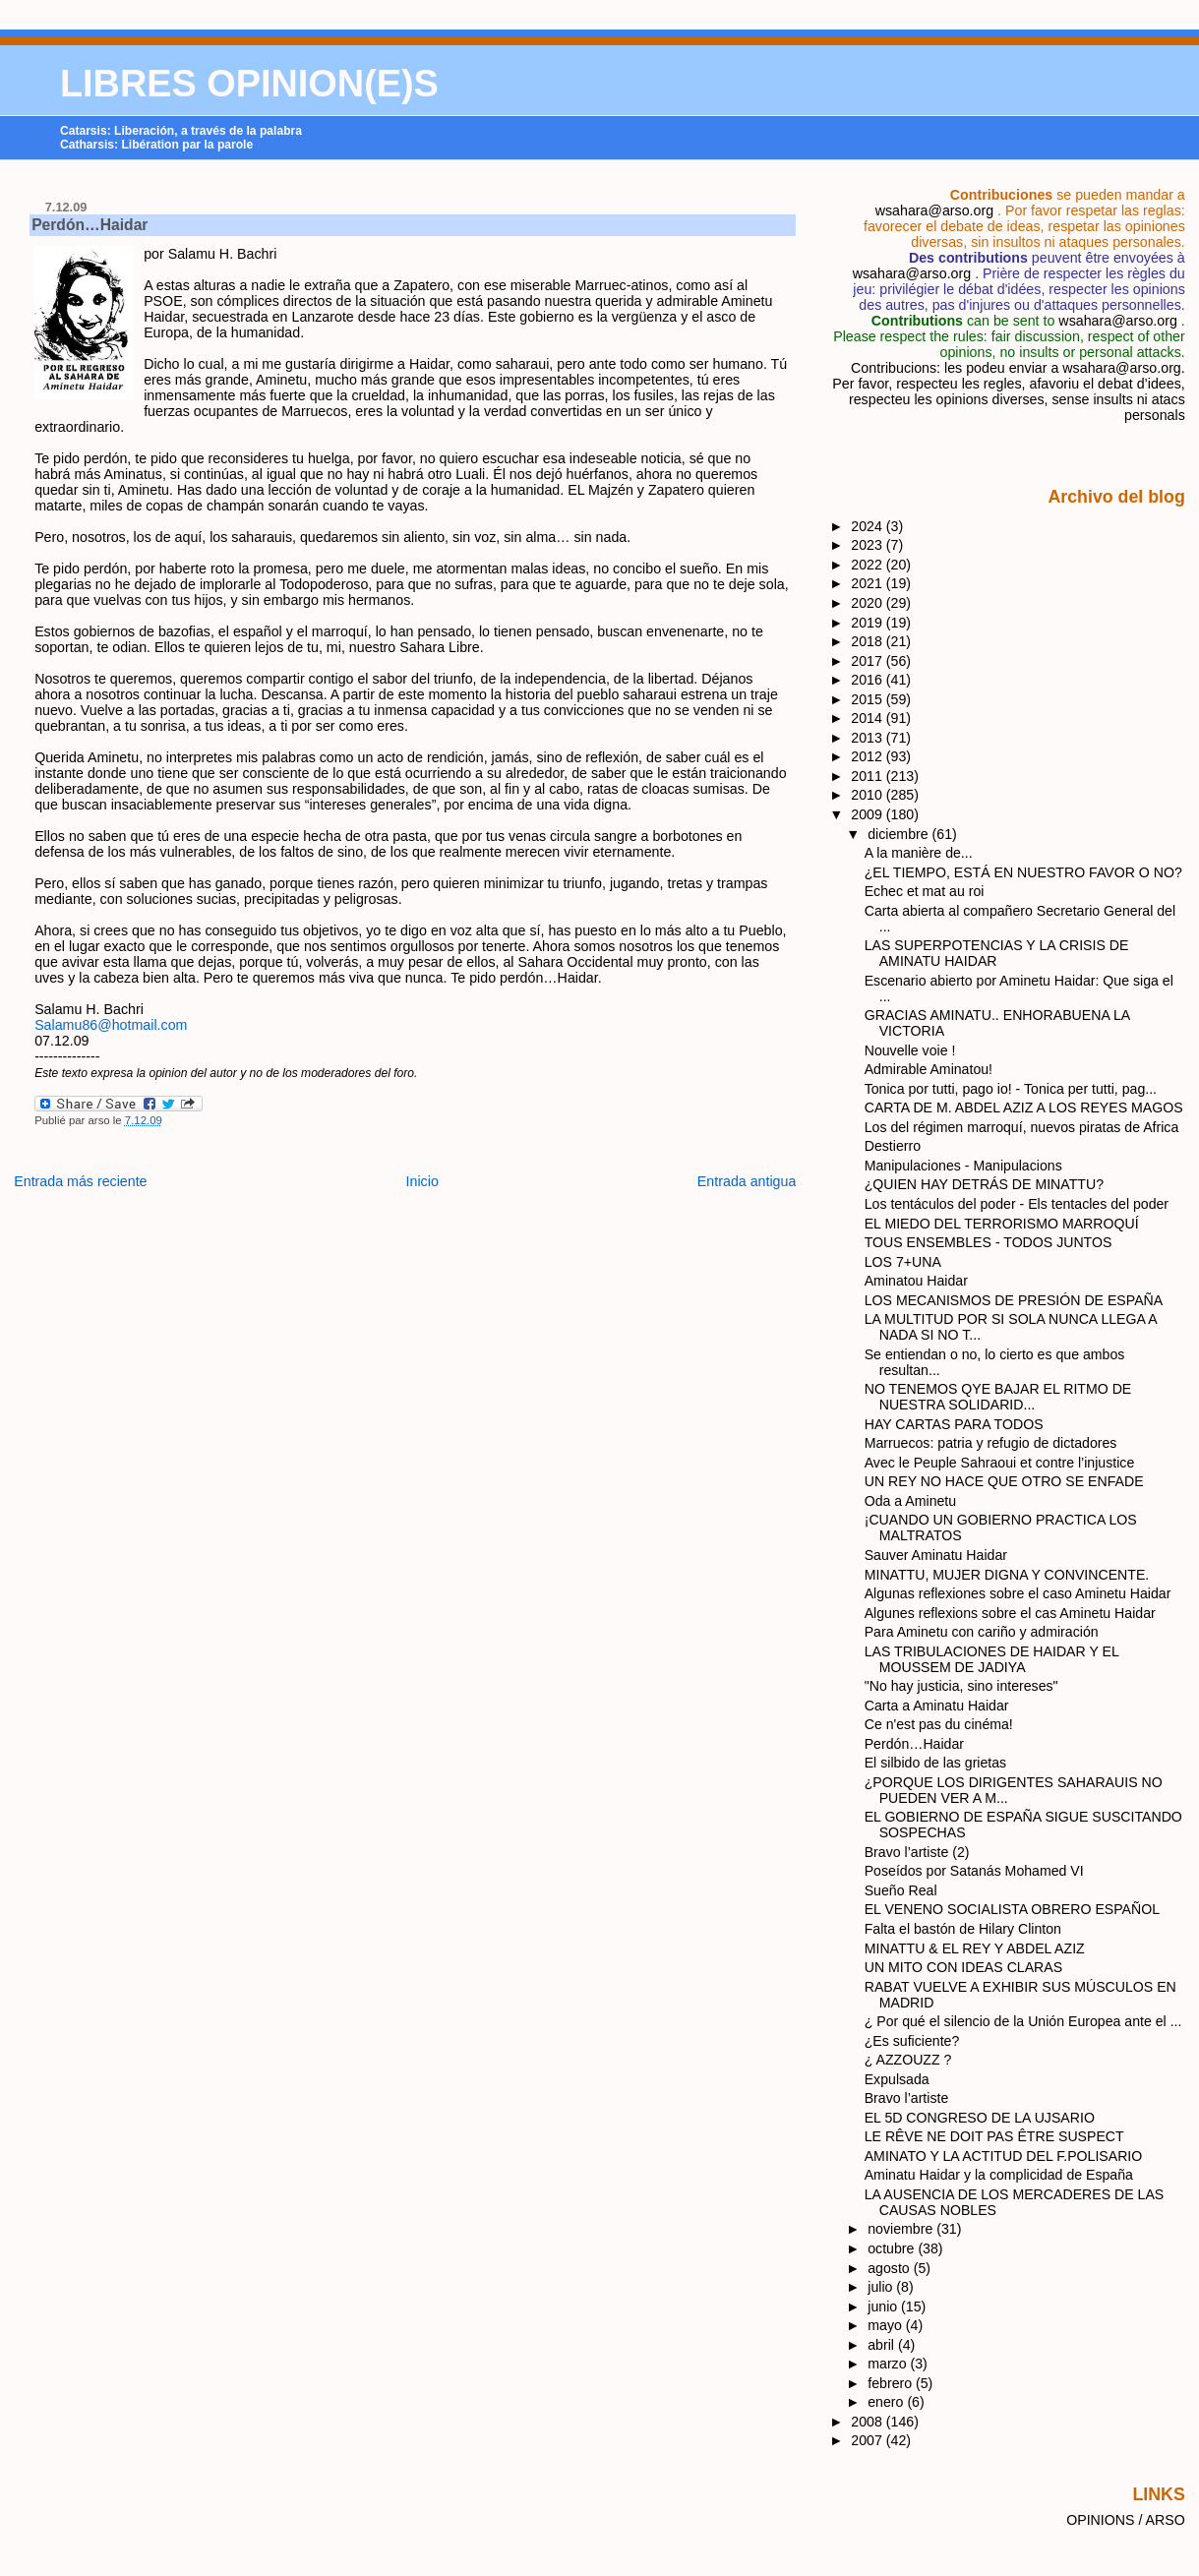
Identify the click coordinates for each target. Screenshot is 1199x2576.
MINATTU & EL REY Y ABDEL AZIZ (975, 1948)
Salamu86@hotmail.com (110, 1025)
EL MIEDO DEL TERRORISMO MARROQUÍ (1002, 1223)
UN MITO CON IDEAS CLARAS (963, 1967)
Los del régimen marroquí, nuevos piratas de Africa (1022, 1127)
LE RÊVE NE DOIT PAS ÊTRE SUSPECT (994, 2136)
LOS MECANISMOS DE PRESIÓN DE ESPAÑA (1014, 1300)
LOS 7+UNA (903, 1262)
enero (887, 2402)
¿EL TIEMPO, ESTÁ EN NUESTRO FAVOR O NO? (1023, 872)
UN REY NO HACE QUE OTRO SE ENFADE (1004, 1481)
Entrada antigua (747, 1181)
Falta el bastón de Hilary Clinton (963, 1929)
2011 (868, 776)
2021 (868, 583)
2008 (868, 2421)
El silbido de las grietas (935, 1762)
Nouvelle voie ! (910, 1050)
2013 (868, 738)
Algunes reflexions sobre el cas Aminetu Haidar (1010, 1613)
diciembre (899, 834)
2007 (868, 2440)
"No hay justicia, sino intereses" (961, 1686)
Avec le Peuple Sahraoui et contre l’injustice (1000, 1462)
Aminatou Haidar (916, 1280)
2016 (868, 680)
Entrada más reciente (80, 1181)
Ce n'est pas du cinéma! (939, 1724)
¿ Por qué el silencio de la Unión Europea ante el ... (1023, 2021)
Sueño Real (901, 1890)
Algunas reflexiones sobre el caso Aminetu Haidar (1018, 1593)
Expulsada (897, 2079)
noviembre (902, 2229)
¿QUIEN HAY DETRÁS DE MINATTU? (984, 1184)
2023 (868, 545)
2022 (868, 564)
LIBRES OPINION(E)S (249, 83)
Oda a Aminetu (910, 1501)
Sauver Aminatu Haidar (936, 1555)
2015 (868, 699)
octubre (893, 2248)
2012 (868, 756)
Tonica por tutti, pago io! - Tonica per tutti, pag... (1011, 1089)
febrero (892, 2383)
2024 (868, 526)
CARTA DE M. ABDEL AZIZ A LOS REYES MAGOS (1024, 1107)
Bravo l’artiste (907, 2098)
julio (882, 2287)
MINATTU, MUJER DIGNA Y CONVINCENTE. (1007, 1575)
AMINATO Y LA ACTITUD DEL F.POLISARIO (1004, 2156)
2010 (868, 795)
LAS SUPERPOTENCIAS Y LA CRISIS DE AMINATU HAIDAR (997, 953)
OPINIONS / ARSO (1125, 2520)
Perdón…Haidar (89, 224)
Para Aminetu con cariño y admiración (982, 1632)
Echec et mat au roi (925, 891)
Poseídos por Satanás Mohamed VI (974, 1871)
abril (883, 2345)
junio (884, 2306)
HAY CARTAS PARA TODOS (954, 1424)
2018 (868, 641)
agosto (890, 2268)
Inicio (422, 1181)
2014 (868, 718)
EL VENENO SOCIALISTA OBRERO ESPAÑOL (1012, 1909)
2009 (868, 814)
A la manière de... (919, 853)
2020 (868, 603)
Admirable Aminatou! (928, 1069)
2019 (868, 622)
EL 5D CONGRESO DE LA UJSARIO (980, 2118)
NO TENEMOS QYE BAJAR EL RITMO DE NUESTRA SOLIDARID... (998, 1396)
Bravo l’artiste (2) (917, 1852)
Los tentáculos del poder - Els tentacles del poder (1017, 1204)
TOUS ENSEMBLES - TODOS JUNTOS (988, 1242)
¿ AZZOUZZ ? (908, 2059)
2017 (868, 661)
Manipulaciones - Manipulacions (963, 1165)
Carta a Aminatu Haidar (937, 1705)
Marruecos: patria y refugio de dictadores (991, 1443)
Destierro (893, 1146)
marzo (889, 2363)
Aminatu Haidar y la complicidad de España (999, 2175)
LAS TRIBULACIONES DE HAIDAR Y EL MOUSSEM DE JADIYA (992, 1659)
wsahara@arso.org (934, 210)
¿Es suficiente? (912, 2041)
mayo (887, 2325)
